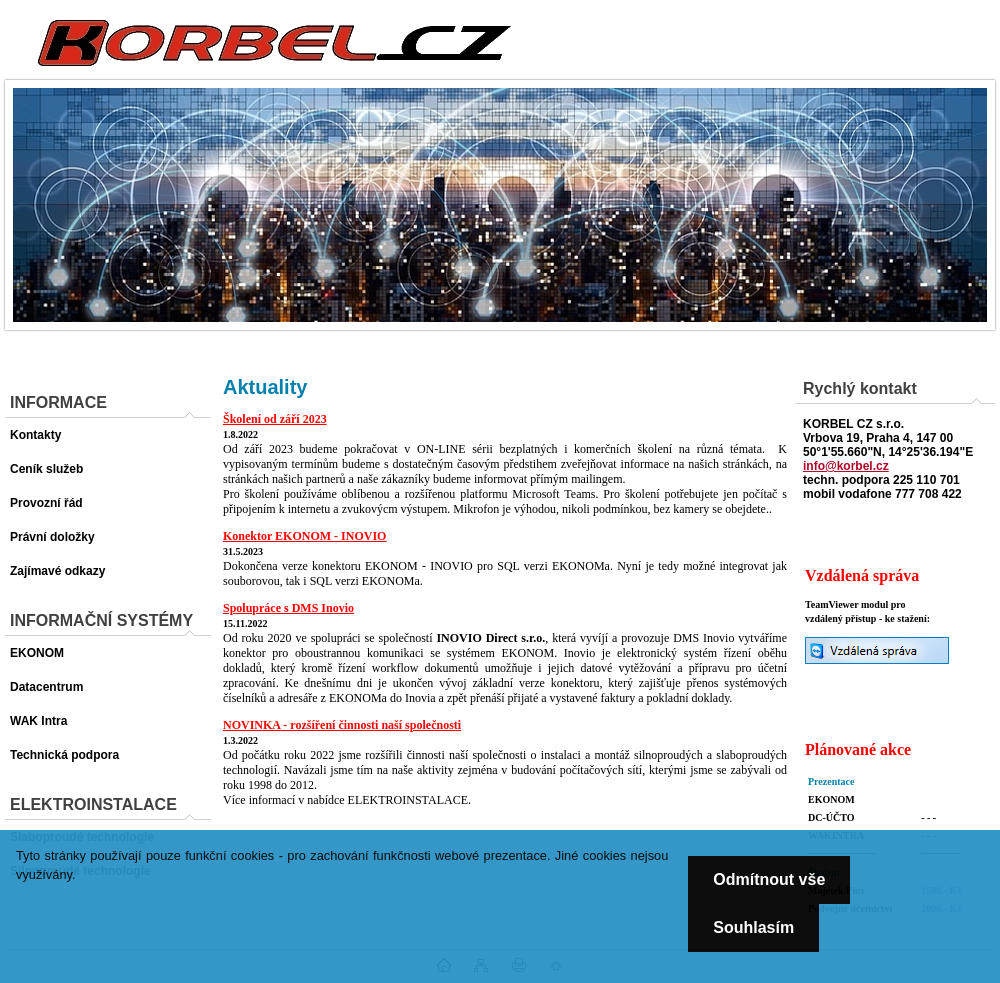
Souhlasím (753, 927)
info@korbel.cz (846, 466)
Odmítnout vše (769, 879)
